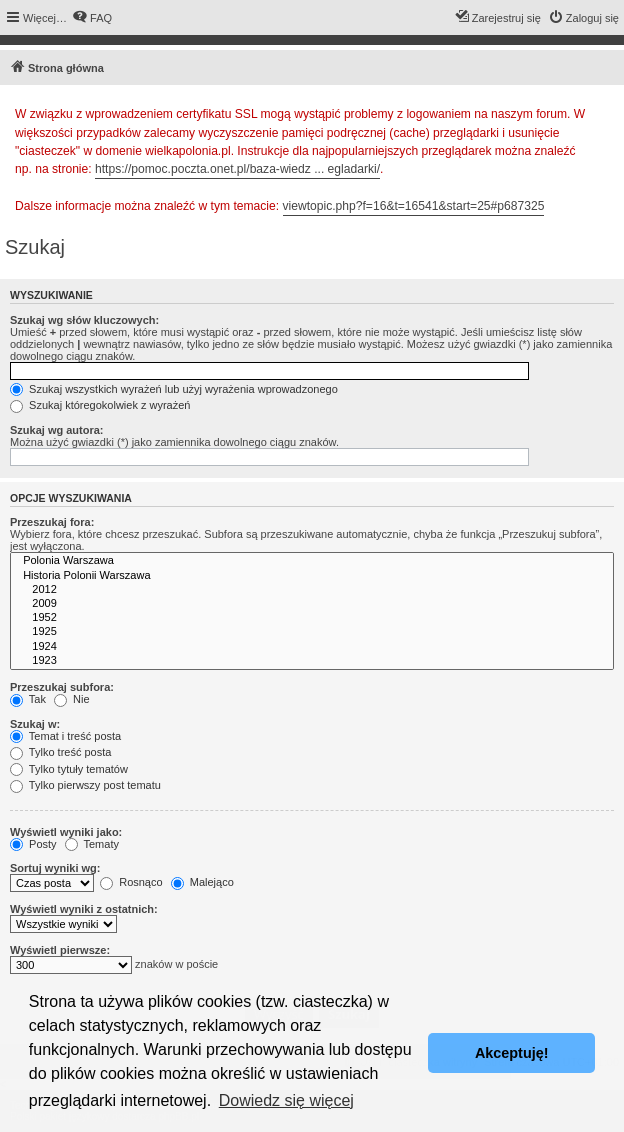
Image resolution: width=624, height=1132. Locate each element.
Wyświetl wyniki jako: (66, 832)
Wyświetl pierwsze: (60, 950)
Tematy (92, 844)
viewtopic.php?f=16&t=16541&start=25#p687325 (414, 206)
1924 (312, 647)
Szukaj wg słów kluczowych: (84, 320)
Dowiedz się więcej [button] (286, 1100)
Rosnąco (131, 882)
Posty (33, 844)
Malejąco (202, 882)
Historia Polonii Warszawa (312, 576)
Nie (72, 699)
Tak (28, 699)
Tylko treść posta (60, 752)
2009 (312, 604)
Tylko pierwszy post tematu (85, 785)
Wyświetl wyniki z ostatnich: (84, 909)
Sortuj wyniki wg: (55, 868)
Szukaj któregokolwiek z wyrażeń (100, 405)
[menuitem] (92, 18)
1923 (312, 661)
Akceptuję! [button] (512, 1053)
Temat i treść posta (65, 736)
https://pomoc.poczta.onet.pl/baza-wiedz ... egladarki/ (237, 169)
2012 (312, 590)
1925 (312, 632)
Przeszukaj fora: (52, 522)
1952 (312, 618)
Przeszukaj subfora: (62, 687)
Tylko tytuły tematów (69, 769)
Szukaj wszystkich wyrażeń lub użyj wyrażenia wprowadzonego (174, 389)
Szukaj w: (35, 724)
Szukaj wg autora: (57, 430)
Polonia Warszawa (312, 561)
